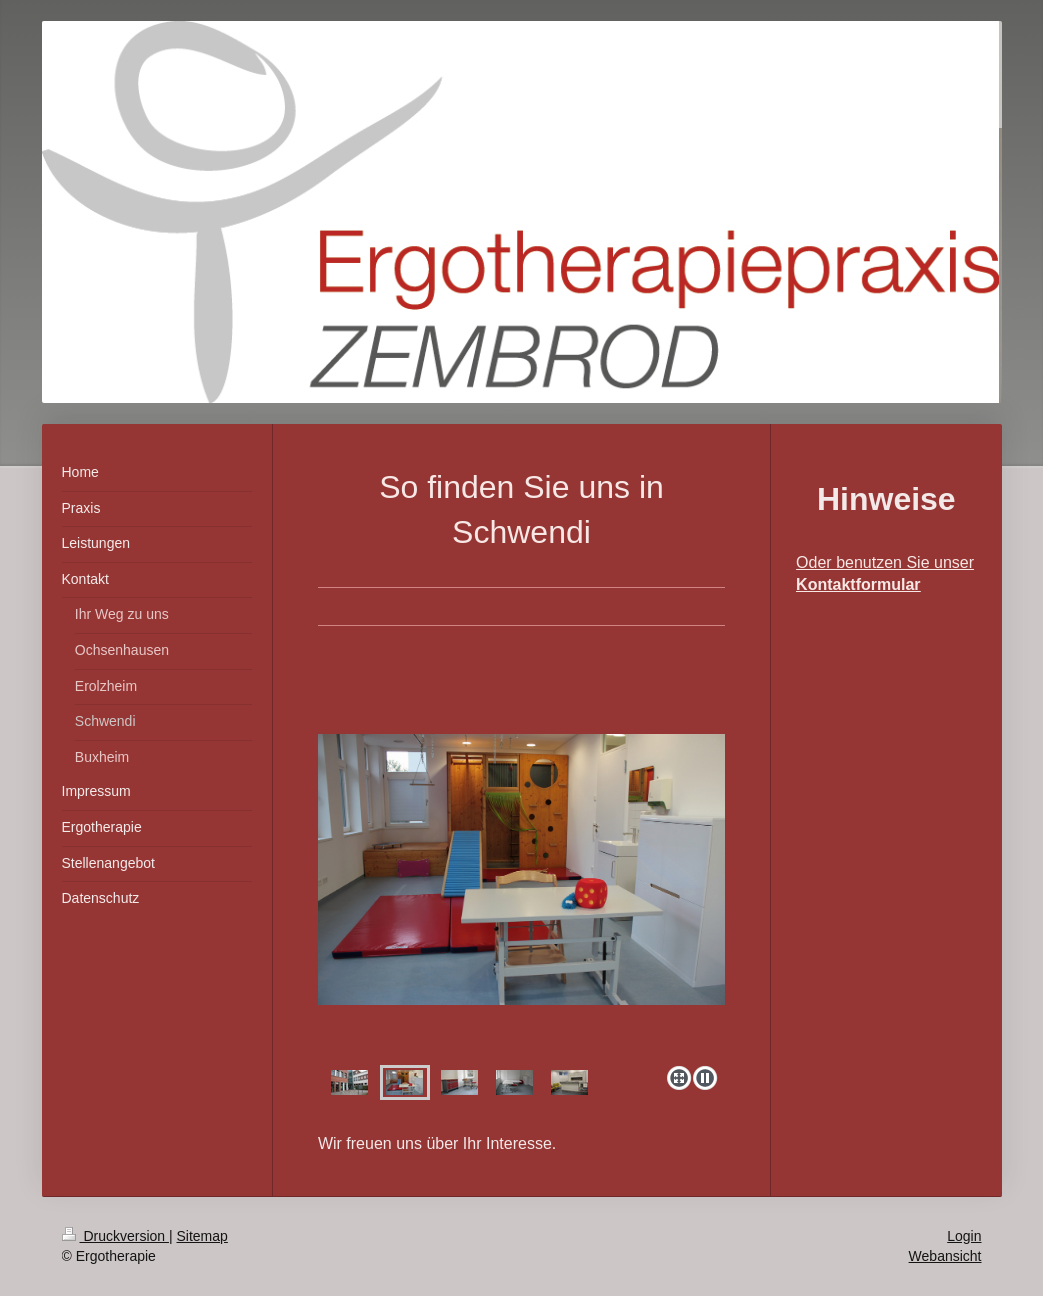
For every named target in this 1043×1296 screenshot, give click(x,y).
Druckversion (115, 1236)
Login (964, 1236)
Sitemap (202, 1236)
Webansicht (945, 1256)
